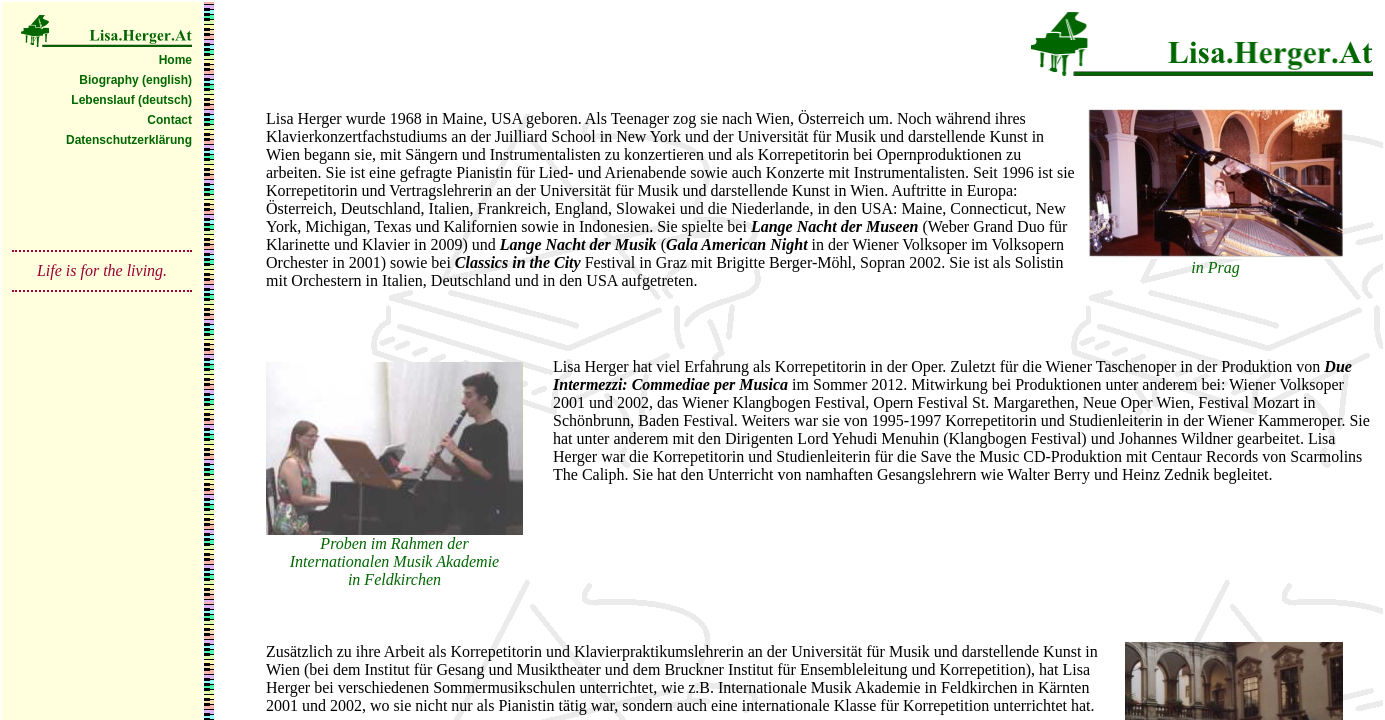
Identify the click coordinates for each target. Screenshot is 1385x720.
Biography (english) (135, 80)
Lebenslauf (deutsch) (131, 100)
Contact (169, 120)
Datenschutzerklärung (129, 140)
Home (175, 60)
